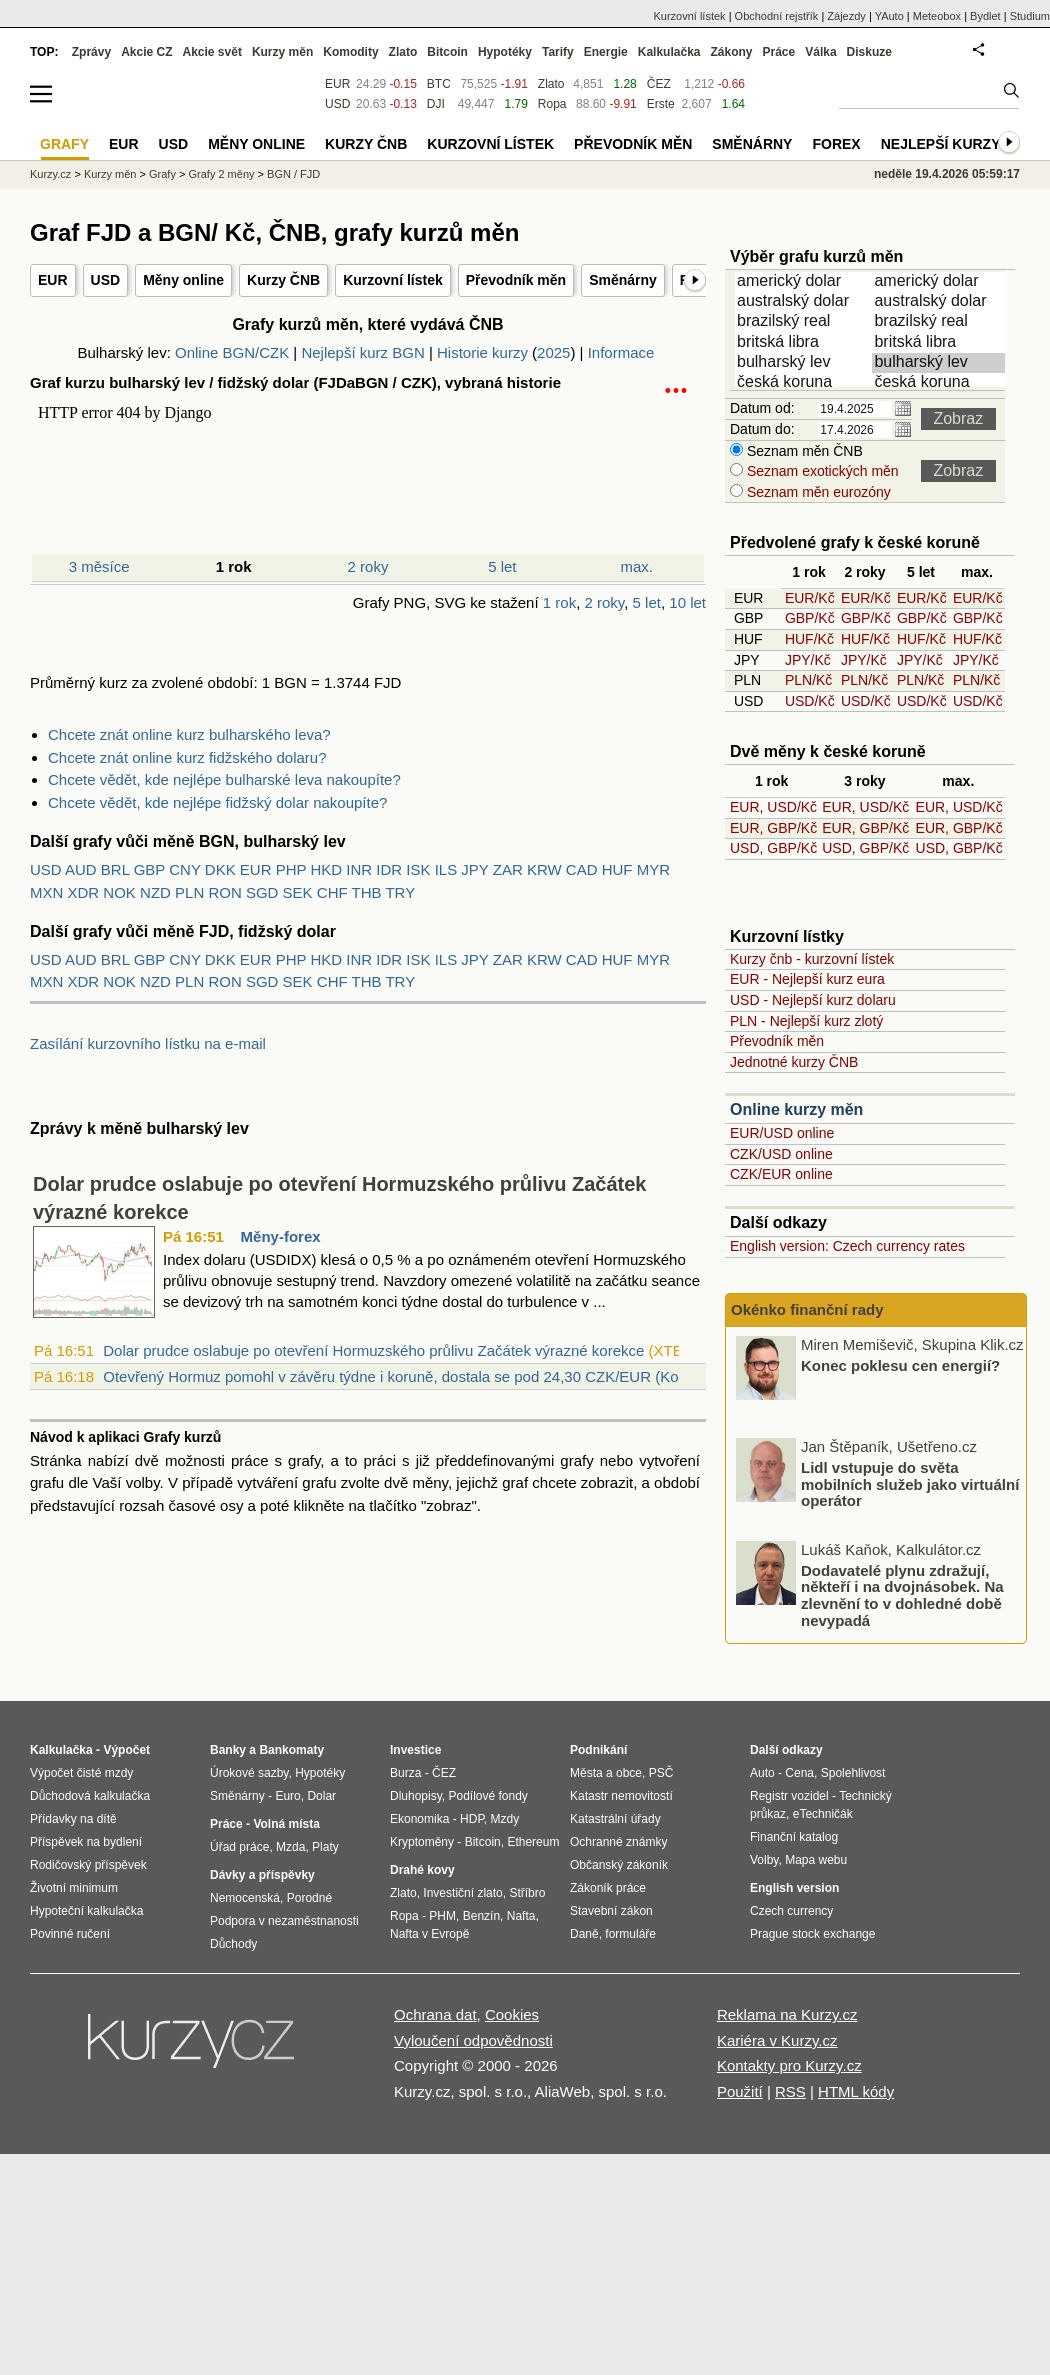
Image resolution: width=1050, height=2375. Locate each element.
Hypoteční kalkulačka (86, 1911)
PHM (442, 1916)
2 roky (368, 566)
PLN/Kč (808, 680)
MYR (653, 869)
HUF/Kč (809, 639)
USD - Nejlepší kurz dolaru (813, 1000)
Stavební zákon (611, 1911)
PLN (189, 892)
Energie (606, 52)
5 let (502, 566)
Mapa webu (816, 1860)
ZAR (508, 869)
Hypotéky (505, 52)
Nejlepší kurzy (941, 144)
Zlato (551, 84)
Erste (661, 104)
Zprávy (91, 52)
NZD (155, 892)
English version (794, 1888)
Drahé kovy (422, 1870)
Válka (820, 52)
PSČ (661, 1773)
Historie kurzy (482, 352)
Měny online (183, 280)
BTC (439, 84)
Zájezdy (846, 16)
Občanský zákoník (619, 1865)
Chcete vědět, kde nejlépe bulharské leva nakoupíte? (224, 779)
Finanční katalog (794, 1837)
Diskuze (869, 52)
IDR (389, 869)
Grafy (162, 174)
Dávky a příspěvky (262, 1875)
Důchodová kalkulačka (90, 1796)
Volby (764, 1860)
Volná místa (286, 1824)
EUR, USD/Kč (773, 807)
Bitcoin (447, 52)
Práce (779, 52)
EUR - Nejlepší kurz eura (807, 979)
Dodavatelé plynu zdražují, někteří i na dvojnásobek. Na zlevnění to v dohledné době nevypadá (902, 1594)
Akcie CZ (146, 52)
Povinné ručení (70, 1934)
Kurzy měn (282, 52)
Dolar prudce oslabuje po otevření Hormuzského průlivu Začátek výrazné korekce (373, 1350)
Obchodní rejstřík (777, 16)
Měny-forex (281, 1236)
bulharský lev (805, 363)
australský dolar (805, 302)
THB (367, 892)
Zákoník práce (608, 1888)
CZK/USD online (781, 1154)
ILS (446, 869)
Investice (415, 1750)
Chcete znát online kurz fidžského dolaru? (187, 757)
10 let (687, 602)
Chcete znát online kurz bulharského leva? (189, 734)
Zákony (731, 52)
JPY (474, 869)
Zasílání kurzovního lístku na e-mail (148, 1043)
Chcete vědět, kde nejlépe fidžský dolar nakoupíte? (217, 802)
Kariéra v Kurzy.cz (777, 2040)
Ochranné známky (618, 1842)
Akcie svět (212, 52)
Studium (1030, 16)
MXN (46, 892)
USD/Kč (810, 701)
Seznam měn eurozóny (817, 492)
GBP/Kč (810, 618)
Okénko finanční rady (807, 1309)
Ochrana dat (435, 2014)
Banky (228, 1750)
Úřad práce (239, 1847)
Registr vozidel (789, 1796)
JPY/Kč (808, 660)
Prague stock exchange (812, 1934)
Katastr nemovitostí (621, 1796)
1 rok (559, 602)
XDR (84, 892)
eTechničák (823, 1814)
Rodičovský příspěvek (88, 1865)
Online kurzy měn (796, 1109)
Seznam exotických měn (821, 471)
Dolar (321, 1796)
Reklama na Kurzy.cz (787, 2014)
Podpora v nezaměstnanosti (284, 1921)
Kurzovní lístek (393, 280)
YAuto (889, 16)
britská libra (805, 343)
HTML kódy (856, 2091)
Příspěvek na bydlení (86, 1842)
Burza (405, 1773)
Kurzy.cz (50, 174)
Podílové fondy (487, 1796)
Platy (325, 1847)
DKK (220, 869)
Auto (762, 1773)
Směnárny (623, 280)
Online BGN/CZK (232, 352)
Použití (740, 2091)
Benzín (481, 1916)
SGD (262, 892)
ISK (418, 869)
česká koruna (805, 383)
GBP (149, 869)
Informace (621, 352)
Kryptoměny (422, 1842)
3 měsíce (99, 566)
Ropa (552, 104)
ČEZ (659, 84)
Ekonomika (419, 1819)
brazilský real (805, 322)
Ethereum (533, 1842)
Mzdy (505, 1819)
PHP (291, 869)
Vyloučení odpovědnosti (473, 2040)
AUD (81, 869)
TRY (400, 892)
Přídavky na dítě (73, 1819)
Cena (799, 1773)
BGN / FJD (293, 174)
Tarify (558, 52)
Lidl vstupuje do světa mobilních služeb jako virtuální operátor (910, 1484)
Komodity (350, 52)
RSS (790, 2091)
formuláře (630, 1934)
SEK (298, 892)
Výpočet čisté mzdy (81, 1773)
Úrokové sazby (249, 1773)
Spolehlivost (853, 1773)
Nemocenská (245, 1898)
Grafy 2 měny (221, 174)
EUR (53, 280)
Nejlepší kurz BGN (362, 352)
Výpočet (126, 1750)
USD (106, 280)
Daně (584, 1934)
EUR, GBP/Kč (773, 828)
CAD (582, 869)
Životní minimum (74, 1888)
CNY (184, 869)
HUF (617, 869)
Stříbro (527, 1893)
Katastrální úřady (615, 1819)
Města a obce (606, 1773)
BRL (115, 869)
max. (637, 566)
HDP (472, 1819)
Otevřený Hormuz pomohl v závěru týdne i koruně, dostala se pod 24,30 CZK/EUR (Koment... (413, 1376)
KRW (544, 869)
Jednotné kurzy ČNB (794, 1062)
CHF (332, 892)
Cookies (512, 2014)
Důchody (233, 1944)
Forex (836, 144)
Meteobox (937, 16)
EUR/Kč (810, 598)
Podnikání (598, 1750)
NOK (119, 892)
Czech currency (791, 1911)
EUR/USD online (782, 1133)
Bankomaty (291, 1750)
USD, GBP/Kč (773, 848)
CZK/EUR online (781, 1174)
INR (359, 869)
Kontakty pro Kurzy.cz (789, 2065)
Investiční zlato (462, 1893)
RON (224, 892)
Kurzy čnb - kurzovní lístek (812, 959)
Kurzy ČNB (283, 280)
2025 (553, 352)
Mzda (290, 1847)
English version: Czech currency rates (847, 1246)
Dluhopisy (416, 1796)
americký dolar (805, 282)
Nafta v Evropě (429, 1934)
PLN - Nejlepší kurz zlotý (806, 1021)
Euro (287, 1796)
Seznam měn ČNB (803, 451)
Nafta (521, 1916)
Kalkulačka (669, 52)
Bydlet (985, 16)
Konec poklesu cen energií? (900, 1364)
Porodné (309, 1898)
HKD (326, 869)
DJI (436, 104)
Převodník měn (516, 280)
